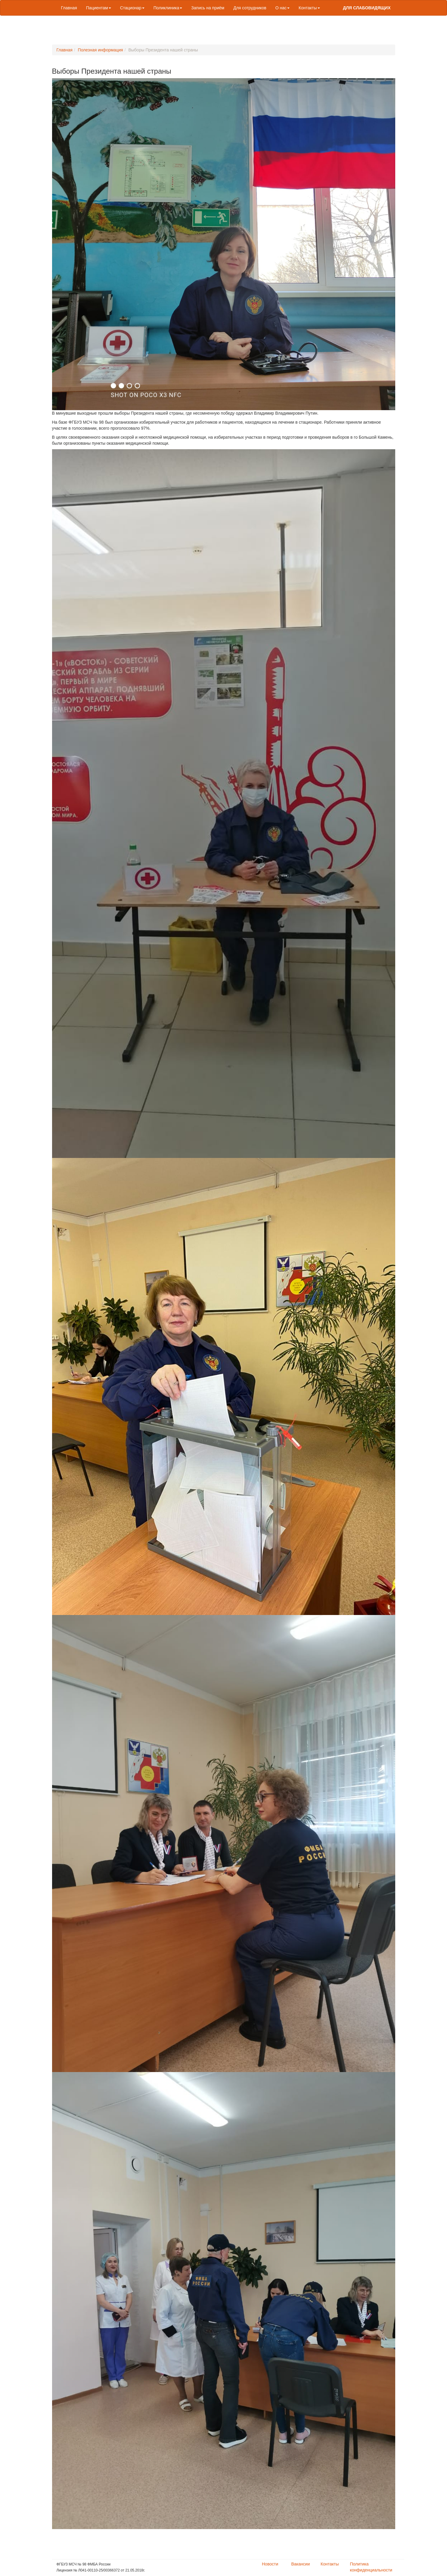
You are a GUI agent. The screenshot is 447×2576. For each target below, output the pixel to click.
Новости (270, 2564)
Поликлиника (168, 7)
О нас (282, 7)
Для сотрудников (249, 7)
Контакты (309, 7)
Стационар (132, 7)
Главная (69, 7)
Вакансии (300, 2564)
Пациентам (98, 7)
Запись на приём (207, 7)
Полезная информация (100, 50)
